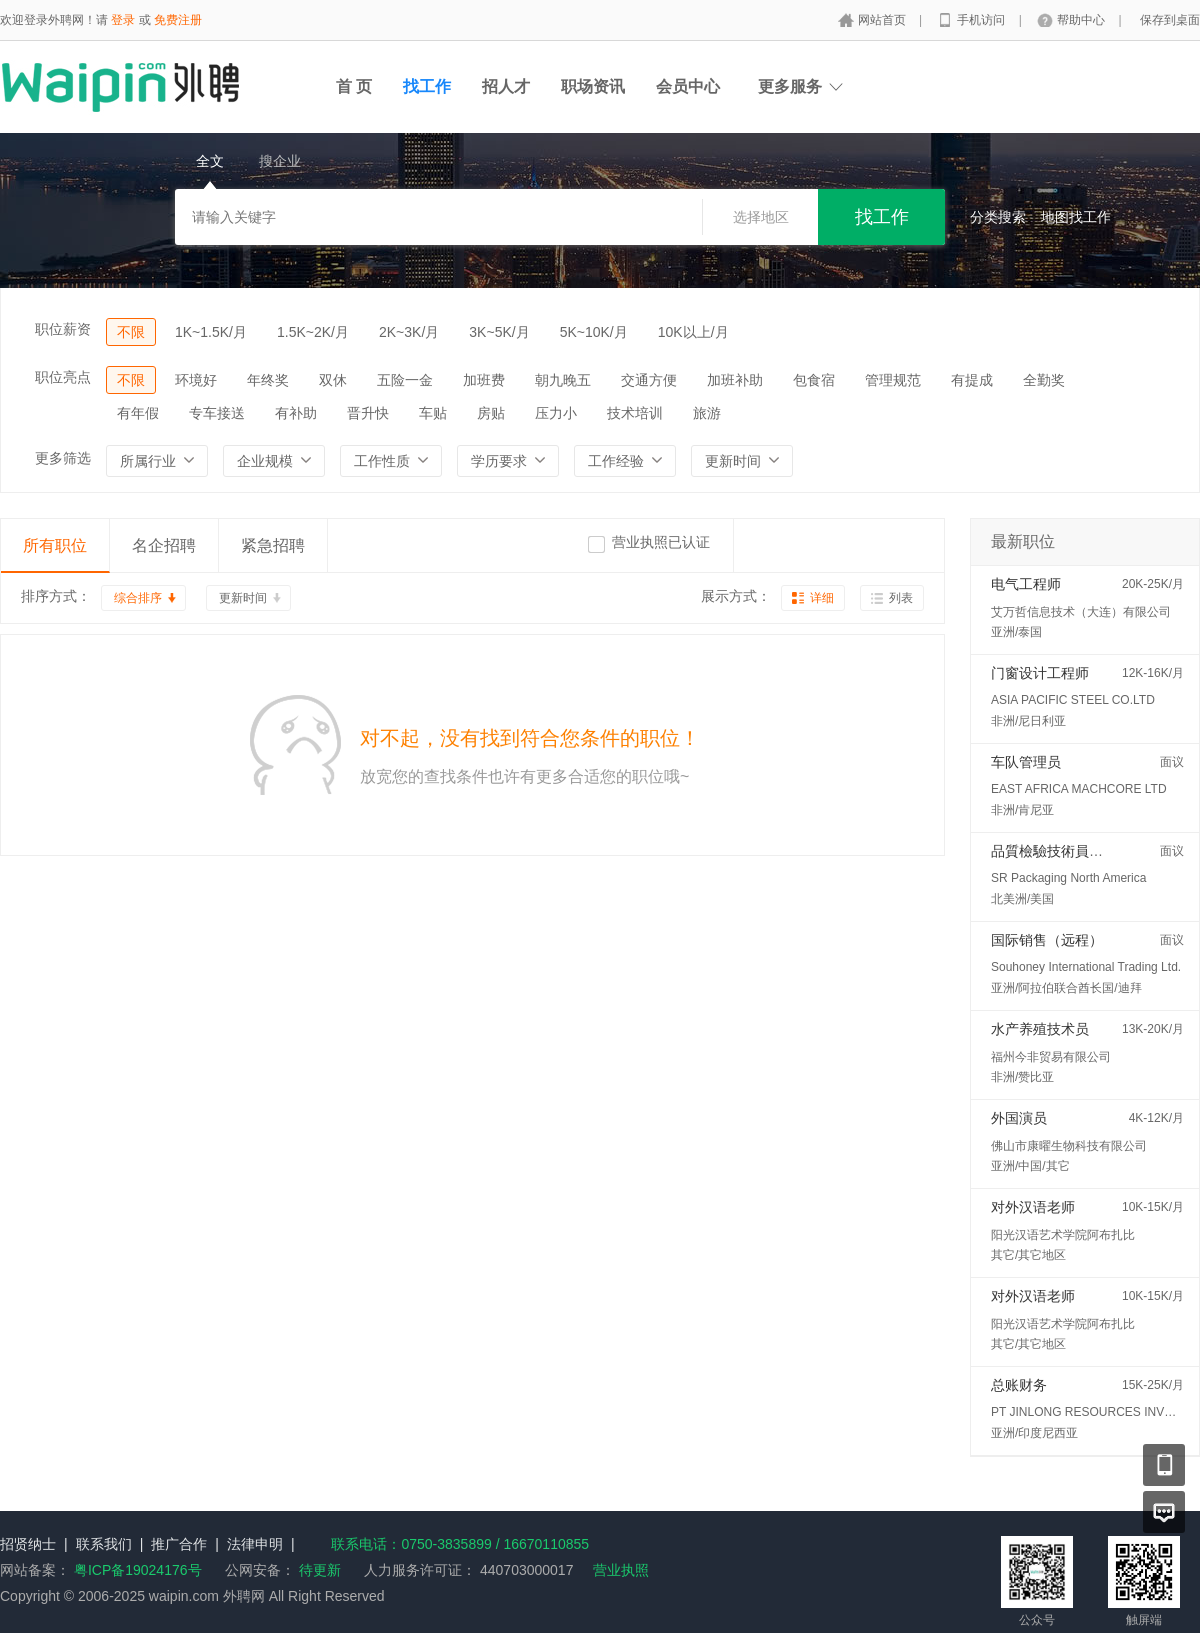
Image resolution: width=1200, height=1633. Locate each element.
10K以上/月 (693, 332)
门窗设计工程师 (1040, 673)
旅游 (707, 413)
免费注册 (178, 20)
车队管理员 (1026, 762)
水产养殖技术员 (1040, 1029)
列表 (901, 598)
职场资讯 (593, 86)
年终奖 (268, 380)
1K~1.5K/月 (211, 332)
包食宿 (814, 380)
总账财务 (1019, 1385)
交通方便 (649, 380)
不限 (131, 332)
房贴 (491, 413)
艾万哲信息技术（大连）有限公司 (1081, 612)
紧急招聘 (273, 545)
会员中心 (688, 86)
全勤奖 (1044, 380)
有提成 (972, 380)
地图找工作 (1076, 217)
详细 (822, 598)
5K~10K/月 (594, 332)
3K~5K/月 (499, 332)
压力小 (556, 413)
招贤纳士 (28, 1544)
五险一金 (405, 380)
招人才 (506, 86)
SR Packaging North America (1068, 878)
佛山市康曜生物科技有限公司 (1069, 1146)
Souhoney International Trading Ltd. (1086, 967)
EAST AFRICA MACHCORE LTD (1079, 789)
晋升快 (368, 413)
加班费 (484, 380)
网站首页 (883, 20)
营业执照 (621, 1570)
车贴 (433, 413)
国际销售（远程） (1047, 940)
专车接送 (217, 413)
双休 (333, 380)
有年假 (138, 413)
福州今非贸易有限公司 (1051, 1057)
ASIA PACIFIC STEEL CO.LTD (1073, 700)
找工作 (427, 86)
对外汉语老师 (1033, 1207)
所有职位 (55, 545)
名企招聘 (164, 545)
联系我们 (104, 1544)
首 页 (354, 86)
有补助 (296, 413)
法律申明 (255, 1544)
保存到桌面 (1170, 20)
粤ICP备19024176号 (138, 1570)
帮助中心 (1082, 20)
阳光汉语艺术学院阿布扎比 (1063, 1235)
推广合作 (179, 1544)
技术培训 (635, 413)
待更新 (318, 1570)
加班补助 (735, 380)
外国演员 (1019, 1118)
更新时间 (243, 598)
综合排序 (138, 598)
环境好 (196, 380)
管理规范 (893, 380)
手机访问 (982, 20)
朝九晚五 (563, 380)
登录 (123, 20)
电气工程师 (1026, 584)
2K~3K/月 (409, 332)
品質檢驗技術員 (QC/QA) (1069, 851)
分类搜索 (998, 217)
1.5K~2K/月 (313, 332)
